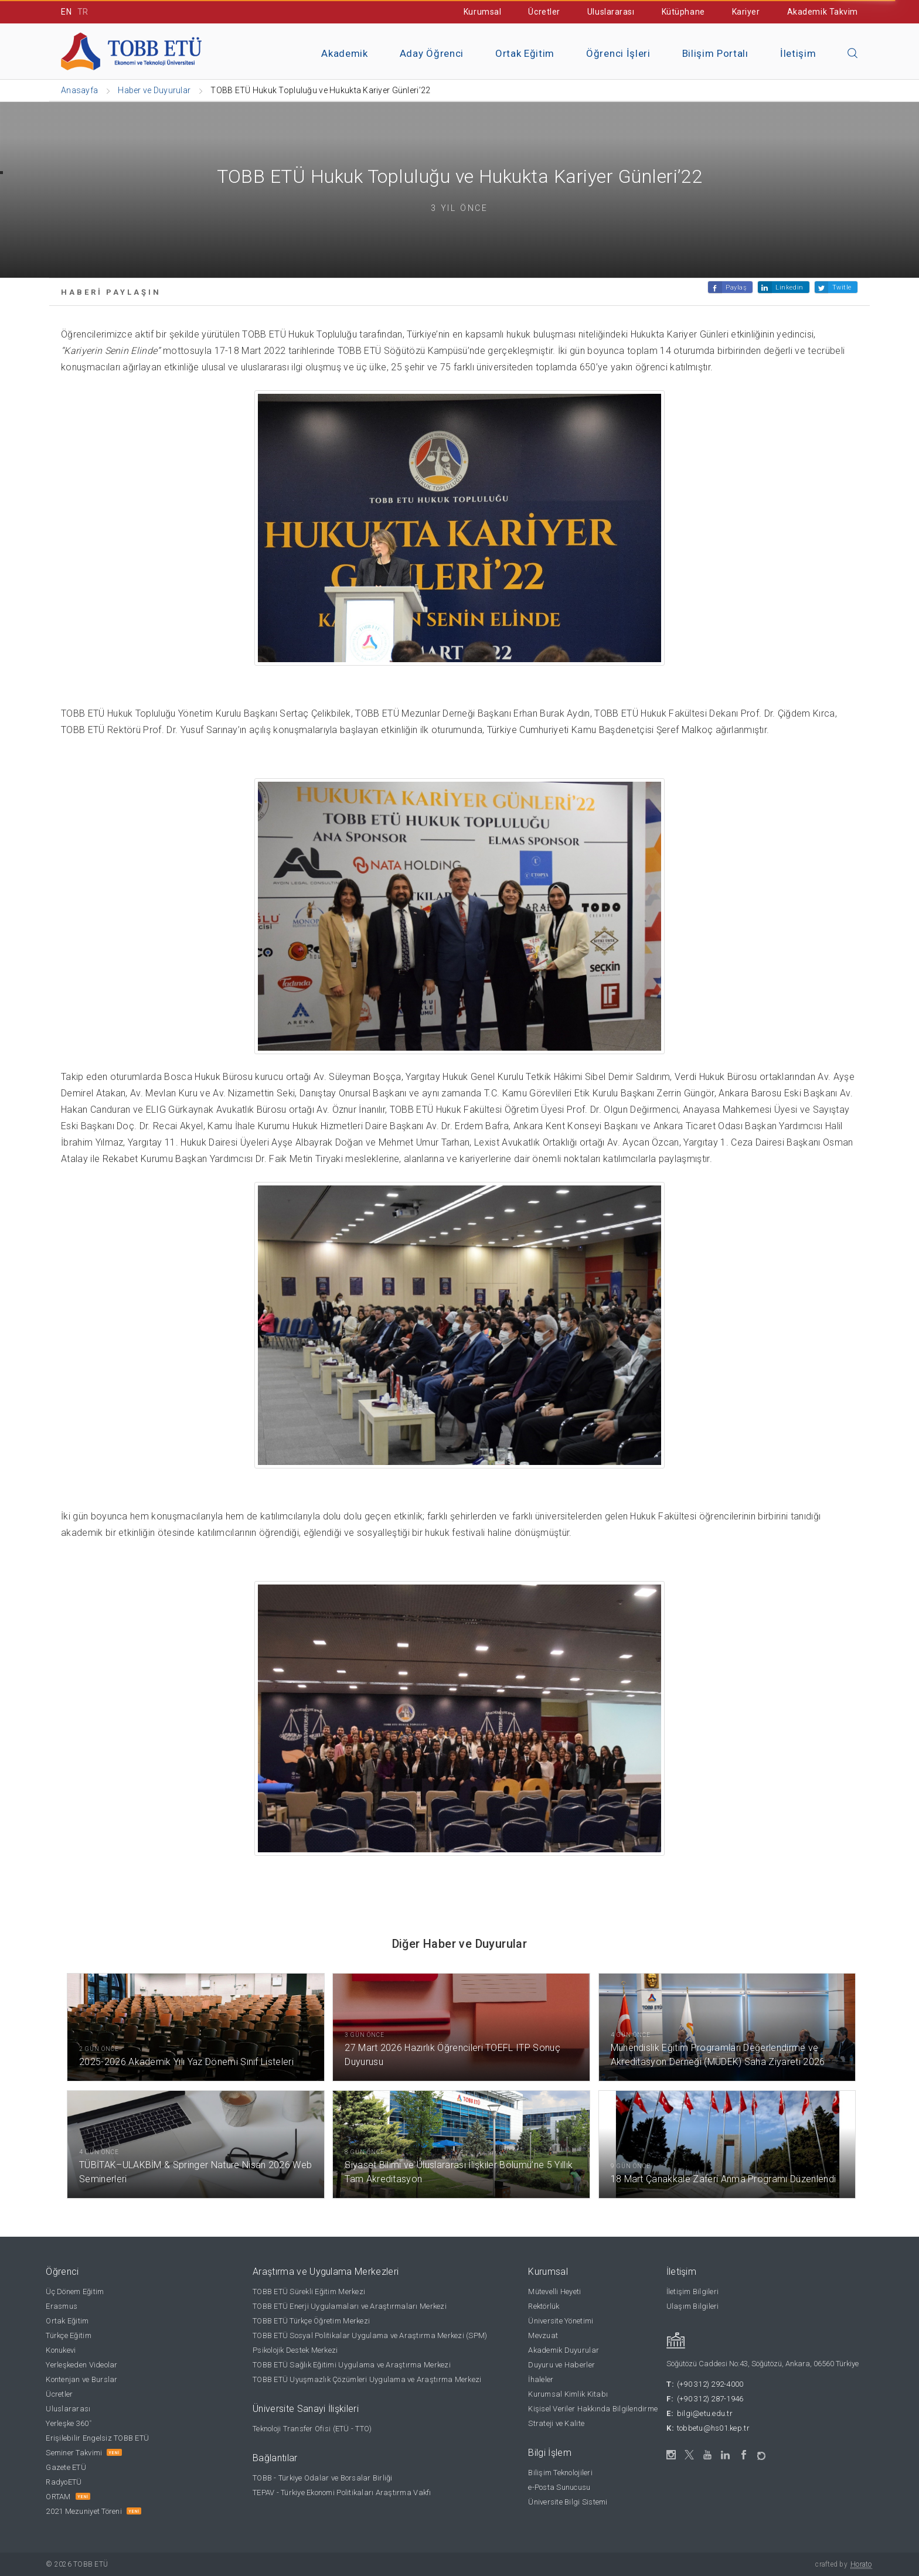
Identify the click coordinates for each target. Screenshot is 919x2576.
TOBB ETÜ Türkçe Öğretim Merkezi (311, 2320)
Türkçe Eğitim (68, 2335)
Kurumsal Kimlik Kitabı (568, 2394)
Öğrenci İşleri (618, 53)
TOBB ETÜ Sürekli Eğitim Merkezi (309, 2291)
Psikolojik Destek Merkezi (295, 2350)
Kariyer (746, 11)
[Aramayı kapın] (852, 54)
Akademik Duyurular (563, 2350)
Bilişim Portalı (715, 53)
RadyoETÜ (63, 2482)
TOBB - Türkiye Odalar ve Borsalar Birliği (323, 2477)
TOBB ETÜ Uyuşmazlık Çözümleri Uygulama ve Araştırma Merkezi (367, 2379)
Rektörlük (543, 2306)
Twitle (842, 287)
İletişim (798, 53)
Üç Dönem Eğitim (75, 2291)
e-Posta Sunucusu (559, 2487)
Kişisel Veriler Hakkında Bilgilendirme (593, 2408)
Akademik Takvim (822, 11)
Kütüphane (683, 11)
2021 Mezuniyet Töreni (83, 2511)
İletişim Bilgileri (692, 2291)
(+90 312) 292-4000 (710, 2384)
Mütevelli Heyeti (554, 2291)
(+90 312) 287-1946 (710, 2398)
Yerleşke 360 (68, 2423)
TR (83, 11)
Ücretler (544, 11)
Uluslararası (611, 11)
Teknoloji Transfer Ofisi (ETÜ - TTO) (312, 2428)
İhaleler (540, 2379)
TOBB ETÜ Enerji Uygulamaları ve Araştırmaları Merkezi (350, 2306)
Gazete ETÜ (66, 2467)
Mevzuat (543, 2335)
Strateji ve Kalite (556, 2423)
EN (66, 11)
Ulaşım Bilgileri (692, 2306)
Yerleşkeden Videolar (81, 2364)
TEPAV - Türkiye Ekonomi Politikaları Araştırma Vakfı (342, 2492)
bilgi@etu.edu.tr (705, 2413)
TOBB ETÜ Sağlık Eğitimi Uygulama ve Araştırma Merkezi (352, 2364)
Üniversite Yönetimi (560, 2320)
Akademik (344, 53)
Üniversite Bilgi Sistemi (567, 2501)
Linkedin (789, 287)
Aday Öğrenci (432, 53)
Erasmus (61, 2306)
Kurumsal (482, 11)
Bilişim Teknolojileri (560, 2472)
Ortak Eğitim (524, 53)
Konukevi (61, 2350)
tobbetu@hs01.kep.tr (713, 2428)
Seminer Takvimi (74, 2452)
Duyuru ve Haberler (561, 2364)
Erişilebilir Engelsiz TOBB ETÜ (97, 2438)
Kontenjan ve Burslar (81, 2379)
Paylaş (736, 287)
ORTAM (58, 2496)
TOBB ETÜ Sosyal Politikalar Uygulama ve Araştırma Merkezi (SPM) (370, 2335)
